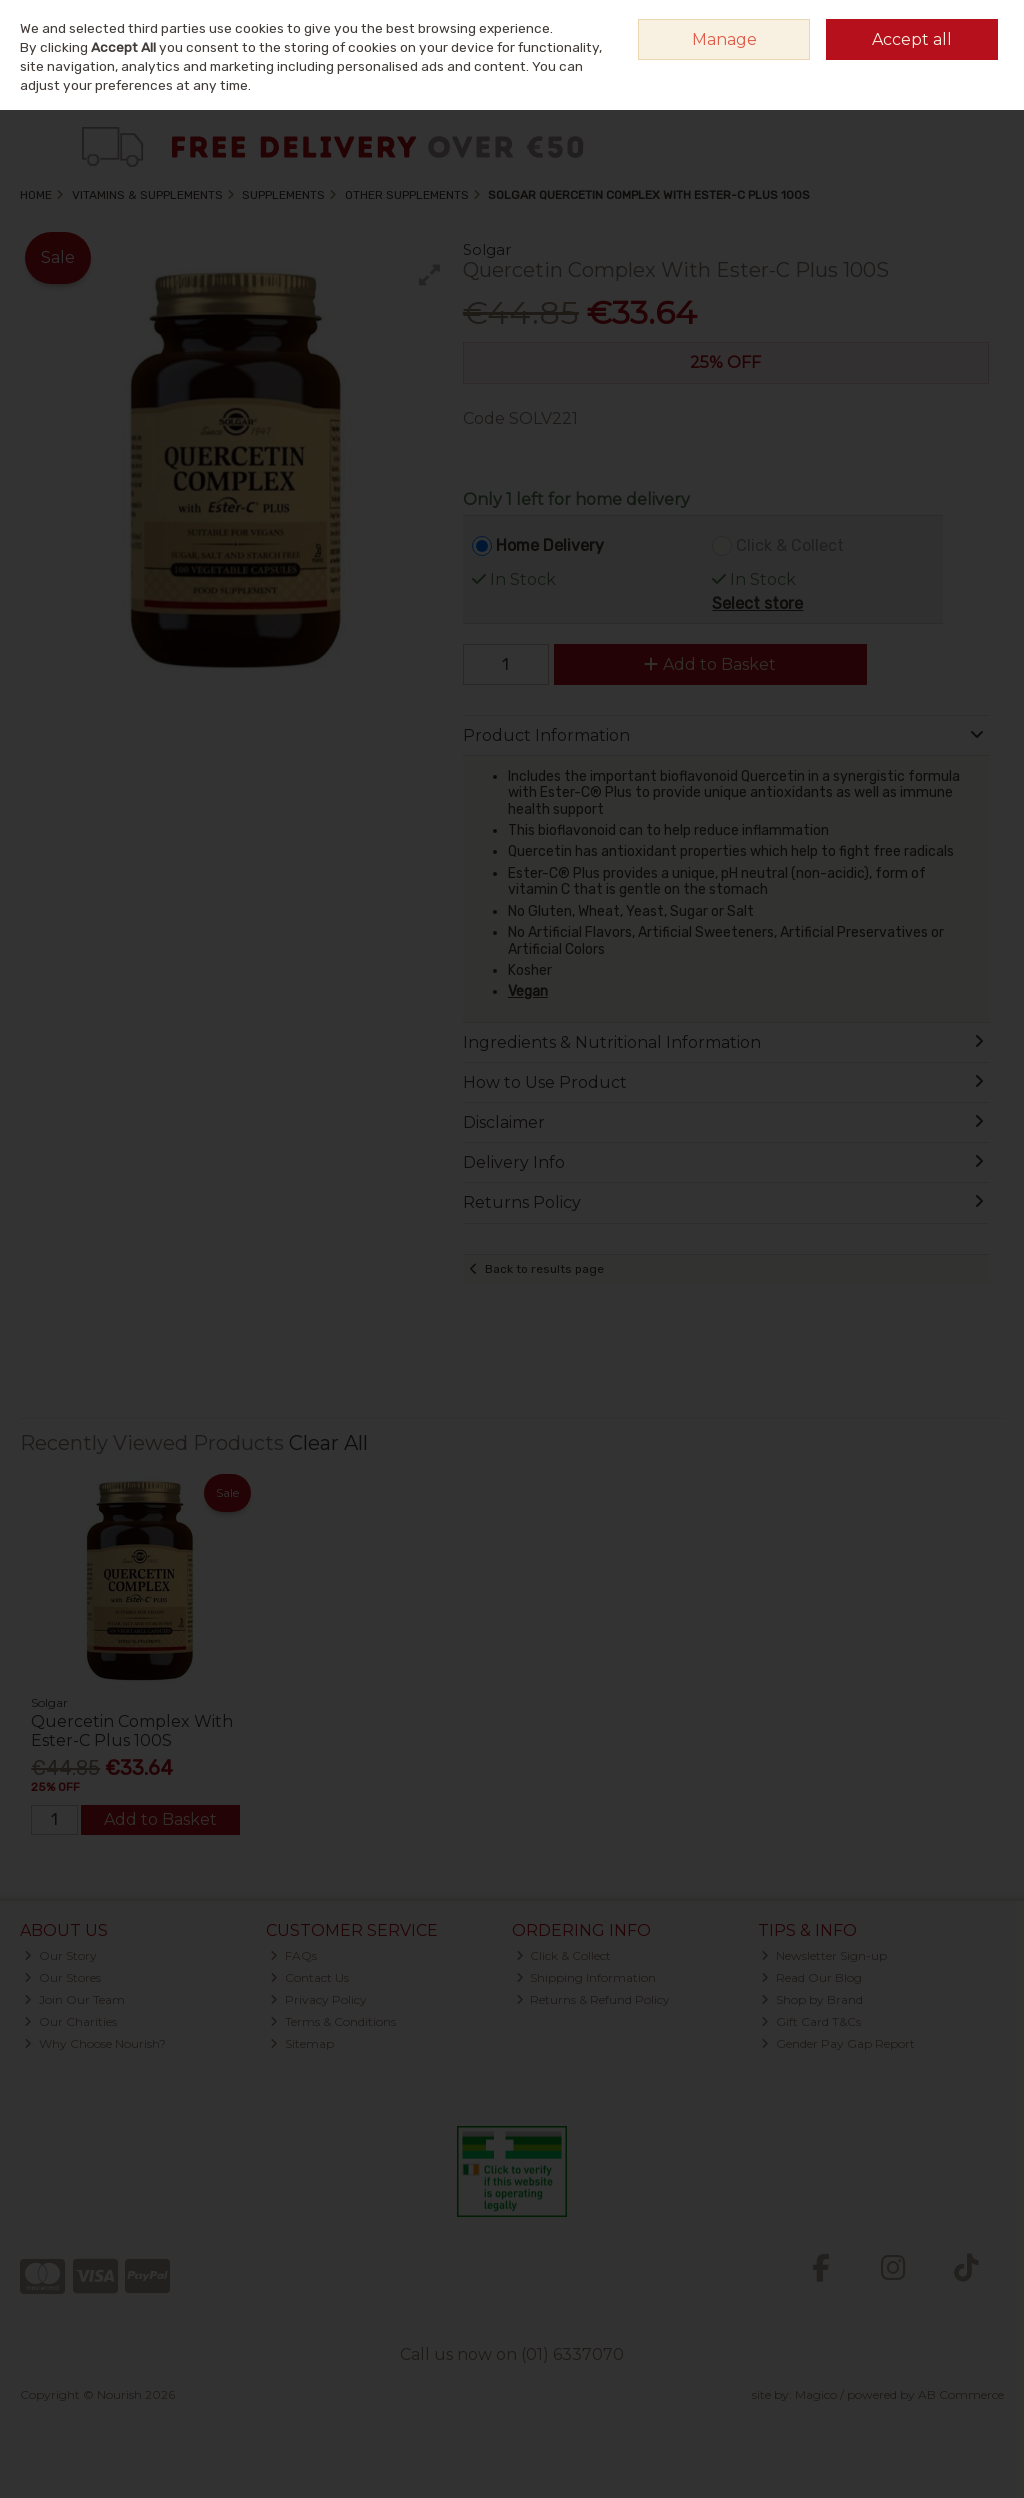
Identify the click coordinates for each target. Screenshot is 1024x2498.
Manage (724, 39)
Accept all (912, 39)
